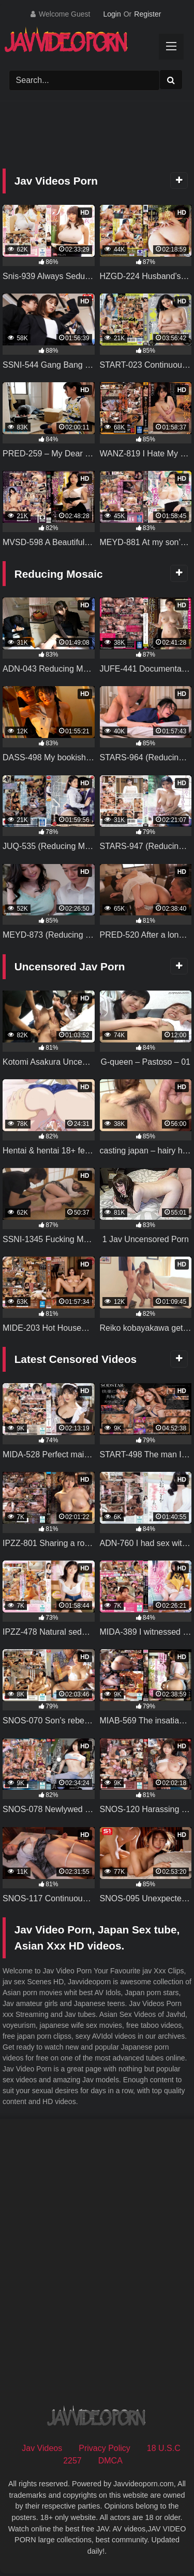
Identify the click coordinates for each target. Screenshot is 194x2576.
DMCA (110, 2460)
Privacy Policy (104, 2448)
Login (112, 14)
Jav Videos (42, 2448)
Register (147, 14)
